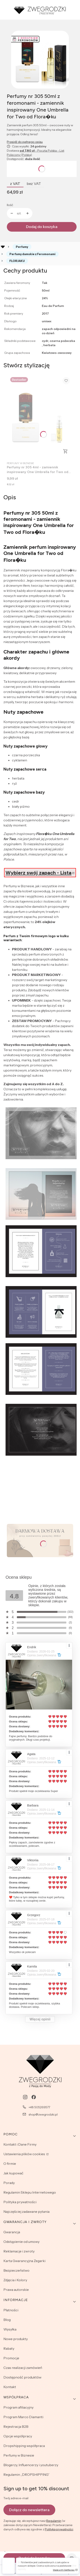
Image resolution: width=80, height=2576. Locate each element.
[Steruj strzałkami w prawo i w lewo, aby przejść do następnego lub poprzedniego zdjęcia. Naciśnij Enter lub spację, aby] (40, 60)
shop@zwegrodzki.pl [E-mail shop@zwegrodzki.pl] (43, 2114)
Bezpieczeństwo (16, 2270)
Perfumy (22, 246)
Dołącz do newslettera (29, 2510)
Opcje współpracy (17, 2436)
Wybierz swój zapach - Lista (38, 873)
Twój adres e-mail (15, 2498)
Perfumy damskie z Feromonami (32, 254)
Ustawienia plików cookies (24, 2154)
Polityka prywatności (19, 2202)
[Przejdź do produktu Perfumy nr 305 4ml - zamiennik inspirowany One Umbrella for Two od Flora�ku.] (40, 416)
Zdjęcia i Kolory (15, 2280)
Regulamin (53, 2521)
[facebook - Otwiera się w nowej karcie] (33, 2097)
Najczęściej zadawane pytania (26, 2211)
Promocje (11, 2358)
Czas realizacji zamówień (22, 2367)
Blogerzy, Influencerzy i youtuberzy (30, 2465)
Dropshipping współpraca (24, 2446)
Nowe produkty (15, 2339)
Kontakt (9, 2387)
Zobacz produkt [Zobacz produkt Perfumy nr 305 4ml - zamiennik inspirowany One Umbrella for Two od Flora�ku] (65, 451)
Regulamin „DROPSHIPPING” (26, 2474)
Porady (9, 2183)
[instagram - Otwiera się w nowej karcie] (25, 2097)
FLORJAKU (17, 261)
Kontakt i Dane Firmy (19, 2144)
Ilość (10, 205)
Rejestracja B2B (15, 2426)
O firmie (9, 2163)
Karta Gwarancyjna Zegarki (24, 2261)
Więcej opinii (40, 2019)
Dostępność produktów (22, 2377)
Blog (7, 2320)
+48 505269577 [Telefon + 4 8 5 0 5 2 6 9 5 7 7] (39, 2107)
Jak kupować (13, 2173)
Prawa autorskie (16, 2289)
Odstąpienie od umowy (21, 2241)
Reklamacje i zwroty (19, 2251)
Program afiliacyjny (18, 2407)
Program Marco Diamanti (23, 2417)
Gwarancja (11, 2232)
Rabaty (8, 2348)
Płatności (10, 2310)
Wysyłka (9, 2329)
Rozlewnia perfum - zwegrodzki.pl (3, 247)
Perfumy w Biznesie (18, 2455)
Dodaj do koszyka (41, 226)
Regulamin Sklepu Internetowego (29, 2192)
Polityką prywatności (59, 2529)
